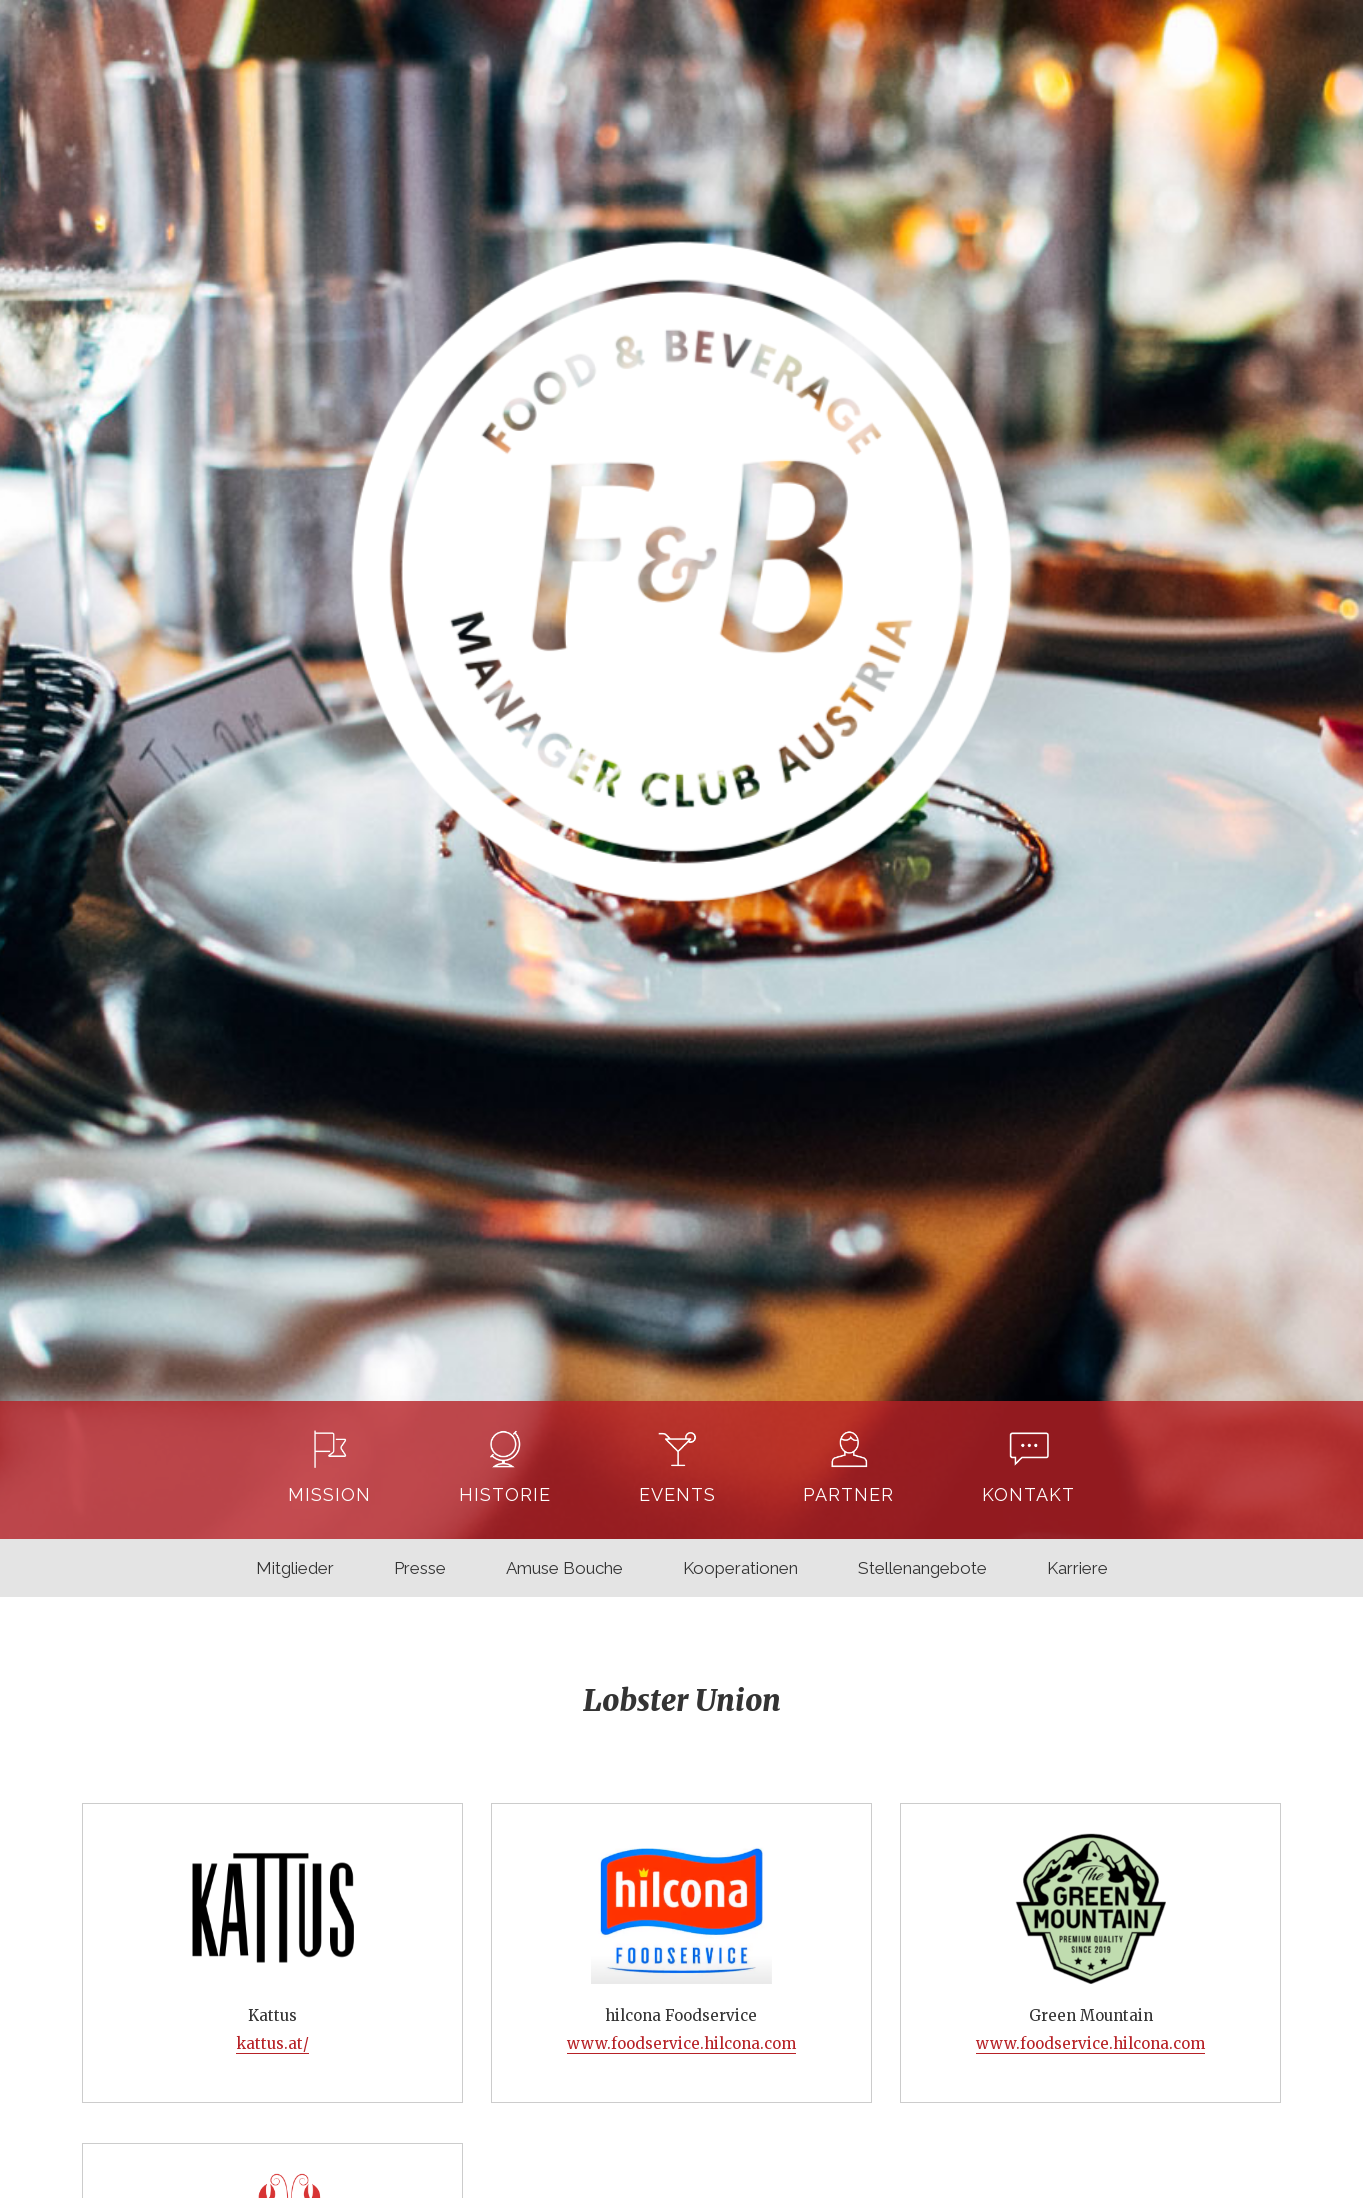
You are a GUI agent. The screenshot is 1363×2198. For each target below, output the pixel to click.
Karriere (1077, 1568)
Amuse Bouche (564, 1568)
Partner (848, 1494)
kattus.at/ (272, 2043)
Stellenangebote (922, 1568)
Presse (420, 1568)
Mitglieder (295, 1568)
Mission (329, 1494)
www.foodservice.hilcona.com (681, 2043)
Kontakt (1028, 1494)
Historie (505, 1494)
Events (677, 1494)
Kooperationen (740, 1568)
